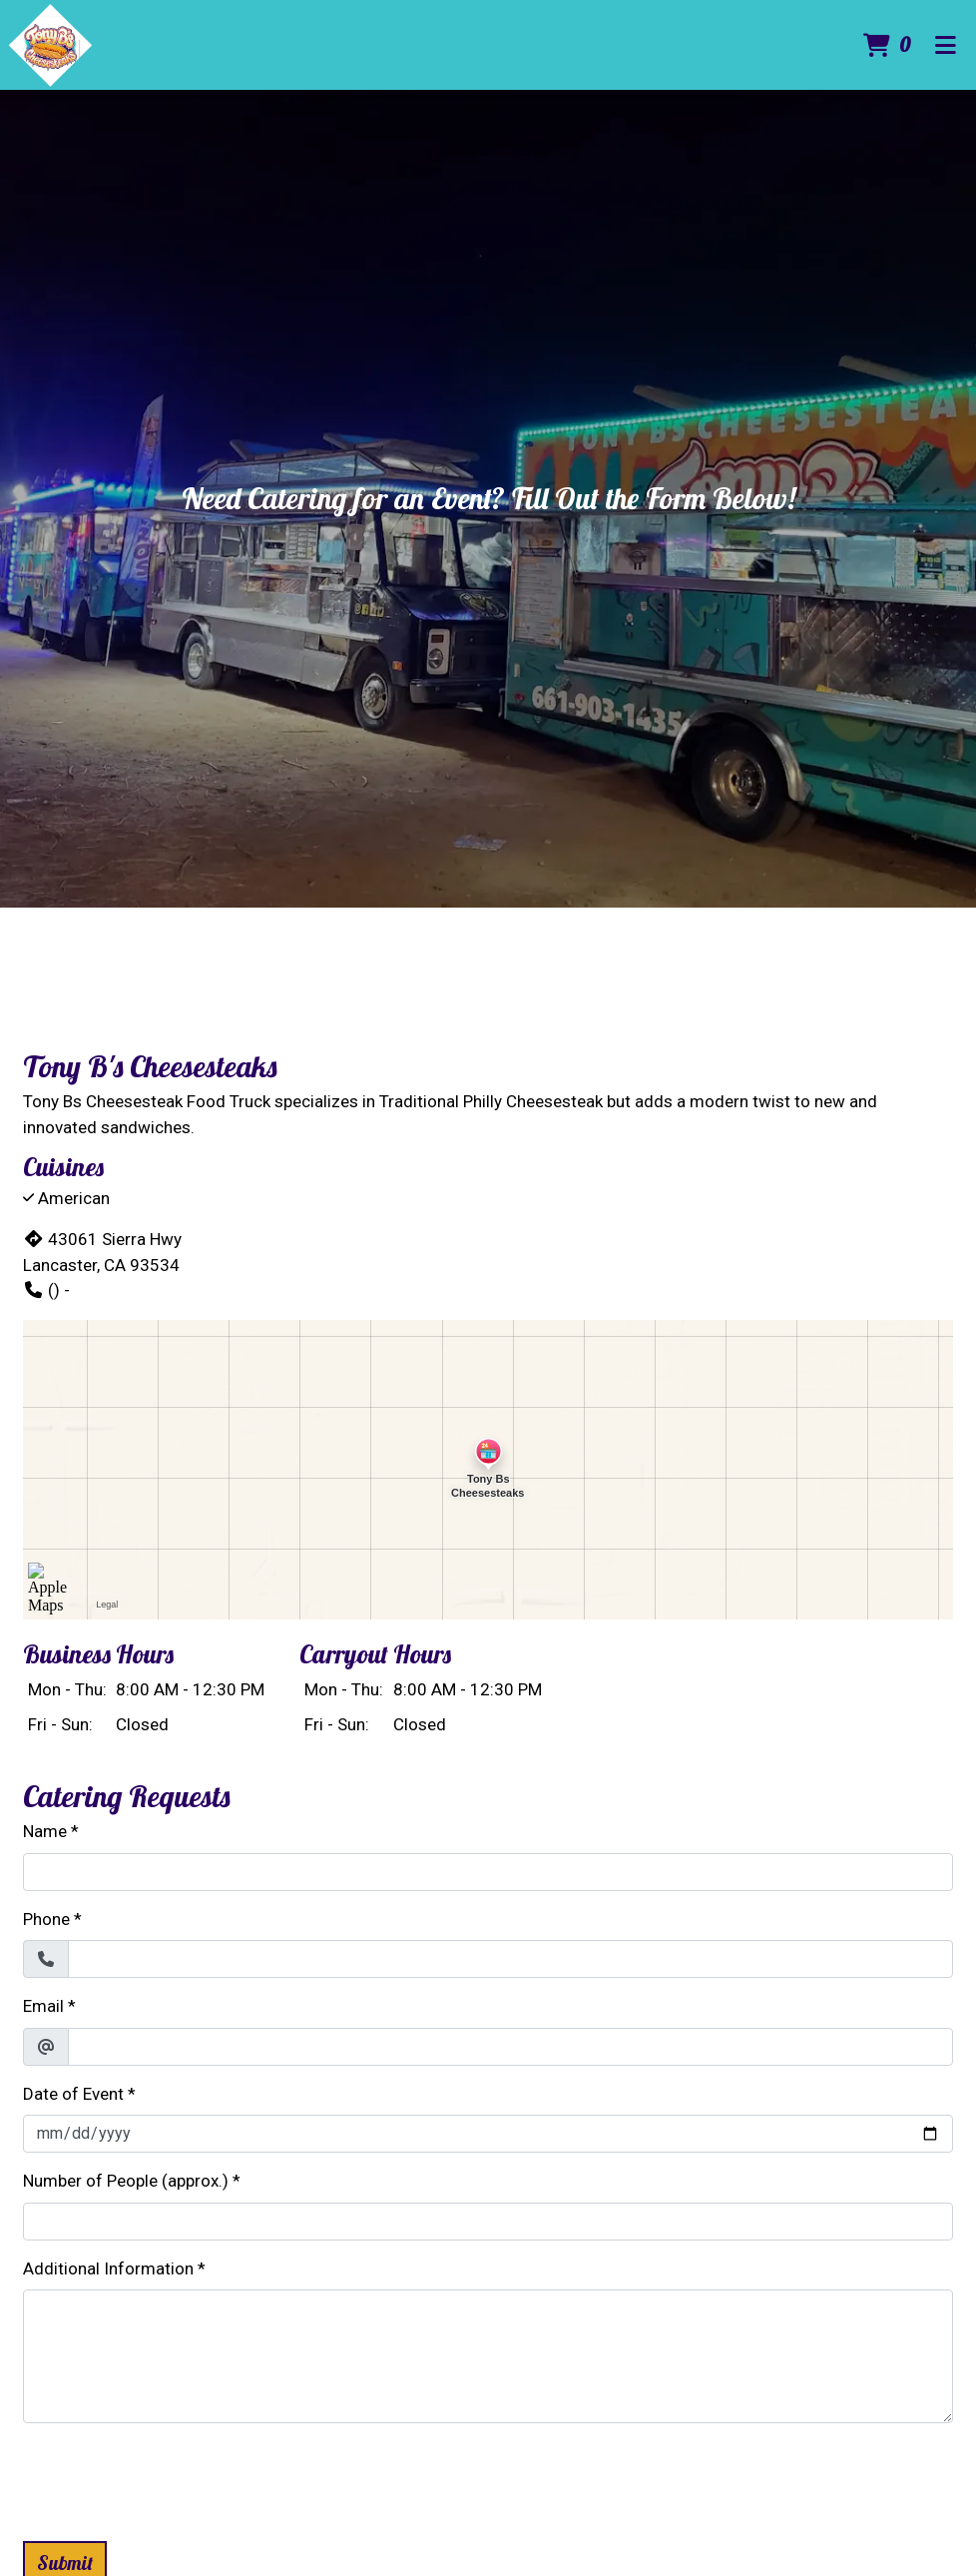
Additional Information (108, 2268)
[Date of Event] (488, 2134)
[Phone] (510, 1959)
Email (43, 2006)
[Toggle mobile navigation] (945, 45)
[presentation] (174, 2478)
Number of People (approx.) (126, 2181)
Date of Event (73, 2094)
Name (45, 1831)
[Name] (488, 1872)
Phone (46, 1919)
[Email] (510, 2047)
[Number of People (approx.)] (488, 2222)
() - (46, 1290)
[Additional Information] (488, 2356)
